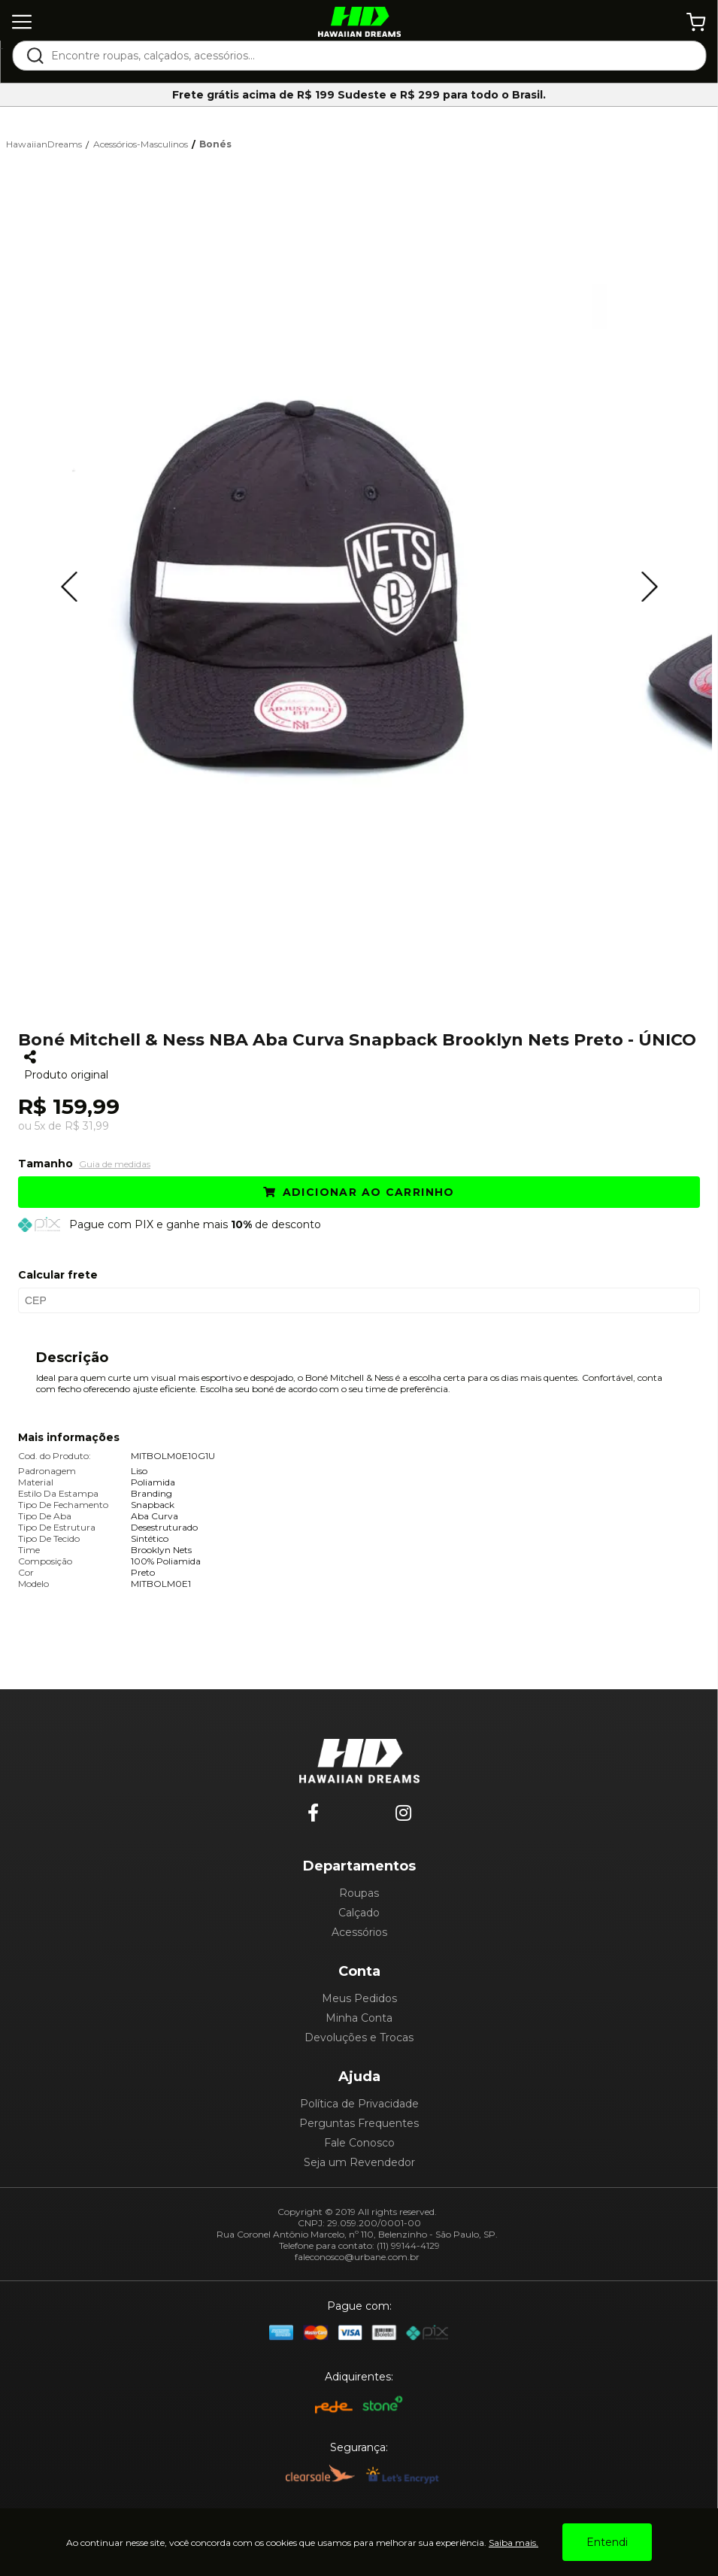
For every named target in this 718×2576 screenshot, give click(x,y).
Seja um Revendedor (359, 2162)
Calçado (359, 1912)
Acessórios (359, 1932)
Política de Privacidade (359, 2103)
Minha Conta (359, 2018)
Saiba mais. (513, 2542)
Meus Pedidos (359, 1998)
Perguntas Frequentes (359, 2123)
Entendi (607, 2542)
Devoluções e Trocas (359, 2037)
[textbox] (369, 55)
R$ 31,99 (87, 1126)
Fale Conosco (359, 2143)
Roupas (359, 1893)
